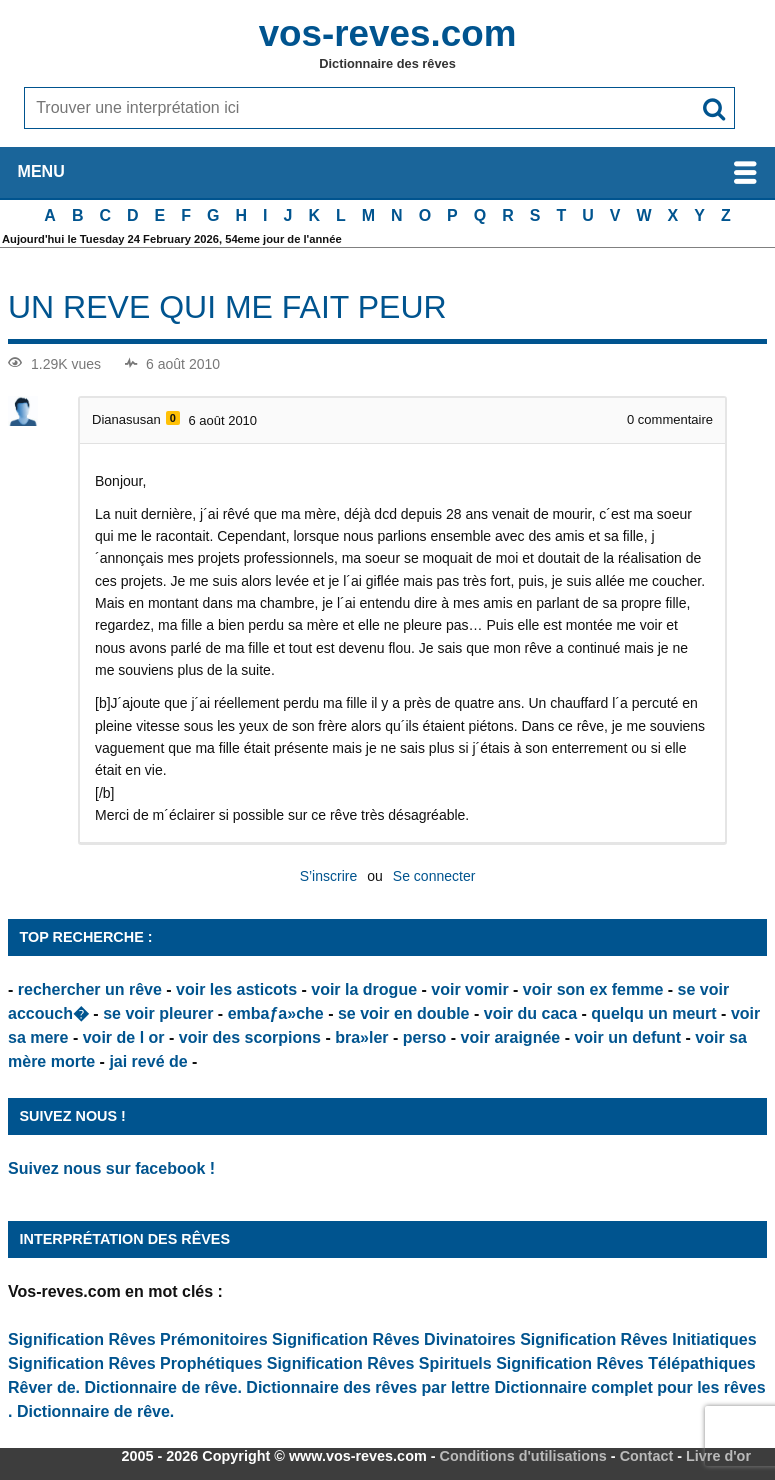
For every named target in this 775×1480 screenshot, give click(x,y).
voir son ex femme (593, 989)
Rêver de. (44, 1387)
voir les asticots (236, 989)
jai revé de (148, 1061)
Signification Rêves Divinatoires (394, 1339)
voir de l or (124, 1037)
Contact (647, 1456)
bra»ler (361, 1037)
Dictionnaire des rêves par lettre (368, 1387)
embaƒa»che (276, 1013)
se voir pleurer (158, 1013)
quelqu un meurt (653, 1013)
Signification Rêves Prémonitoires (138, 1339)
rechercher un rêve (90, 989)
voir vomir (469, 989)
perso (425, 1037)
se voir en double (404, 1013)
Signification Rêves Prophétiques (135, 1363)
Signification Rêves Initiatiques (638, 1339)
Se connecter (434, 876)
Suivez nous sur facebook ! (111, 1168)
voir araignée (511, 1037)
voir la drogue (364, 989)
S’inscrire (329, 876)
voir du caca (530, 1013)
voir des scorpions (250, 1037)
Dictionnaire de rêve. (163, 1387)
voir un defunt (627, 1037)
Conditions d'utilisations (523, 1456)
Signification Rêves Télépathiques (626, 1363)
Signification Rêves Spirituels (379, 1363)
